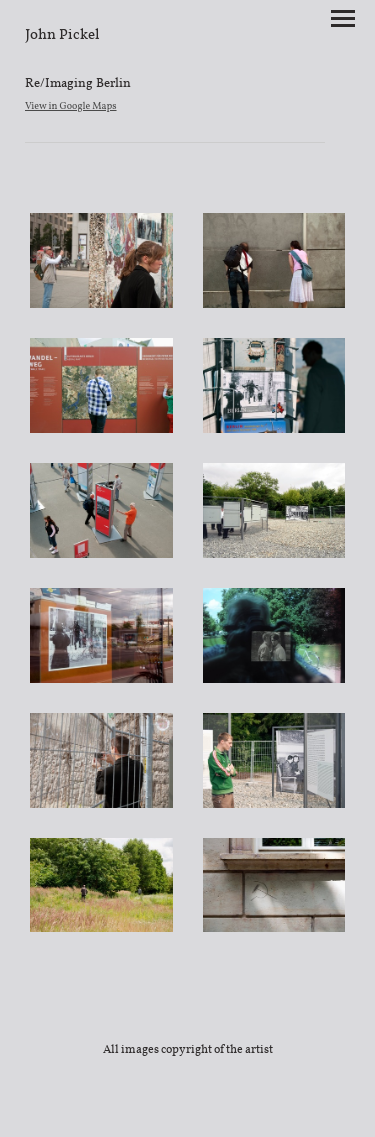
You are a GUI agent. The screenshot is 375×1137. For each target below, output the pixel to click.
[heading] (62, 34)
